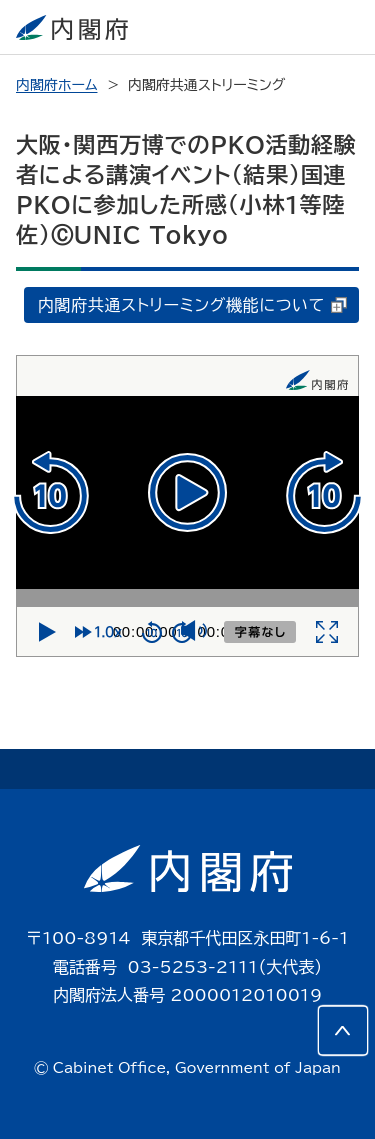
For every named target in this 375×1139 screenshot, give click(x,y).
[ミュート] (193, 633)
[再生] (187, 492)
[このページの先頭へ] (343, 1031)
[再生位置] (187, 598)
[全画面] (327, 632)
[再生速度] (103, 632)
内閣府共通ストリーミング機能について (192, 305)
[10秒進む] (324, 492)
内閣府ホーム (56, 85)
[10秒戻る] (50, 492)
